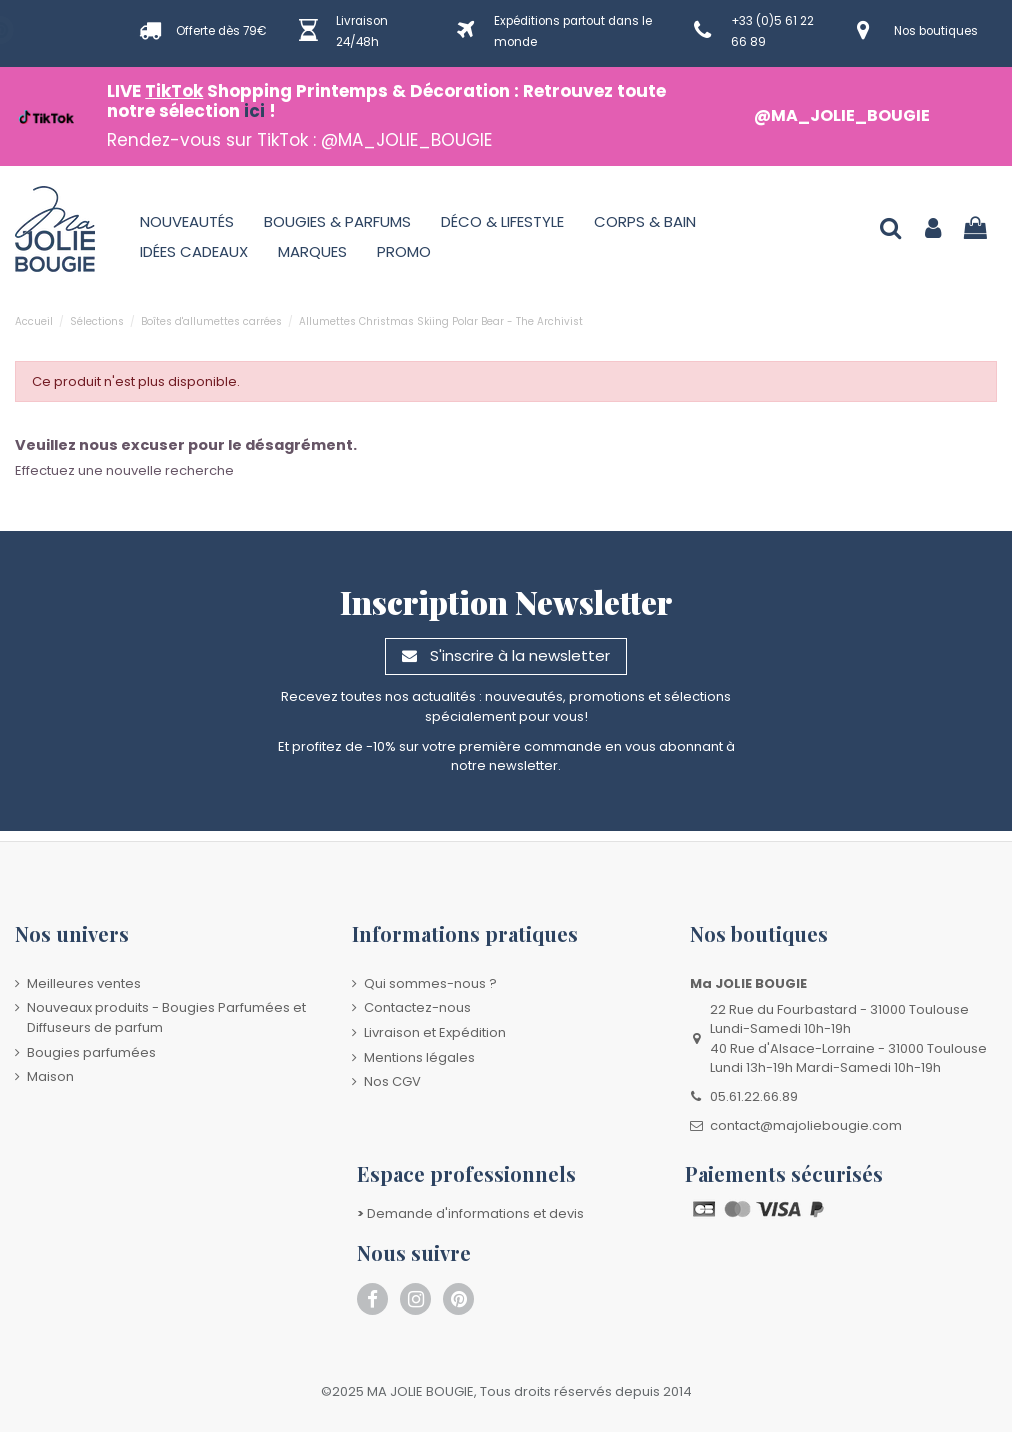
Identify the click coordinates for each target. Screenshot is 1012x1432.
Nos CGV (392, 1081)
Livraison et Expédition (435, 1032)
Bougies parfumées (91, 1052)
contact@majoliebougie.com (806, 1125)
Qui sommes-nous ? (430, 983)
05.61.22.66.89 (754, 1096)
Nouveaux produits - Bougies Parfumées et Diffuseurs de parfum (166, 1017)
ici (254, 111)
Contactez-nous (417, 1007)
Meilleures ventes (84, 983)
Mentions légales (419, 1057)
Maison (50, 1076)
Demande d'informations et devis (470, 1213)
